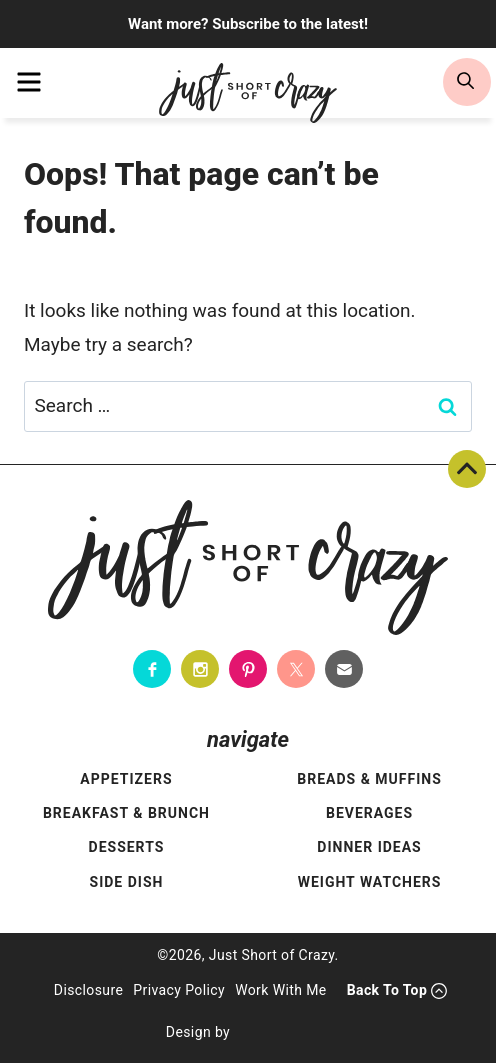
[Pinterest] (248, 669)
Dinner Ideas (369, 847)
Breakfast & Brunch (126, 813)
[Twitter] (296, 669)
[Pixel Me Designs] (285, 1033)
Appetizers (126, 779)
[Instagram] (200, 669)
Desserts (127, 847)
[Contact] (344, 669)
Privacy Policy (179, 990)
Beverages (369, 813)
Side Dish (127, 882)
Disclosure (89, 990)
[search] (467, 82)
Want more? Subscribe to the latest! (248, 24)
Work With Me (281, 990)
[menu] (29, 82)
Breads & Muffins (369, 779)
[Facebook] (152, 669)
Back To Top (467, 469)
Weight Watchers (370, 882)
